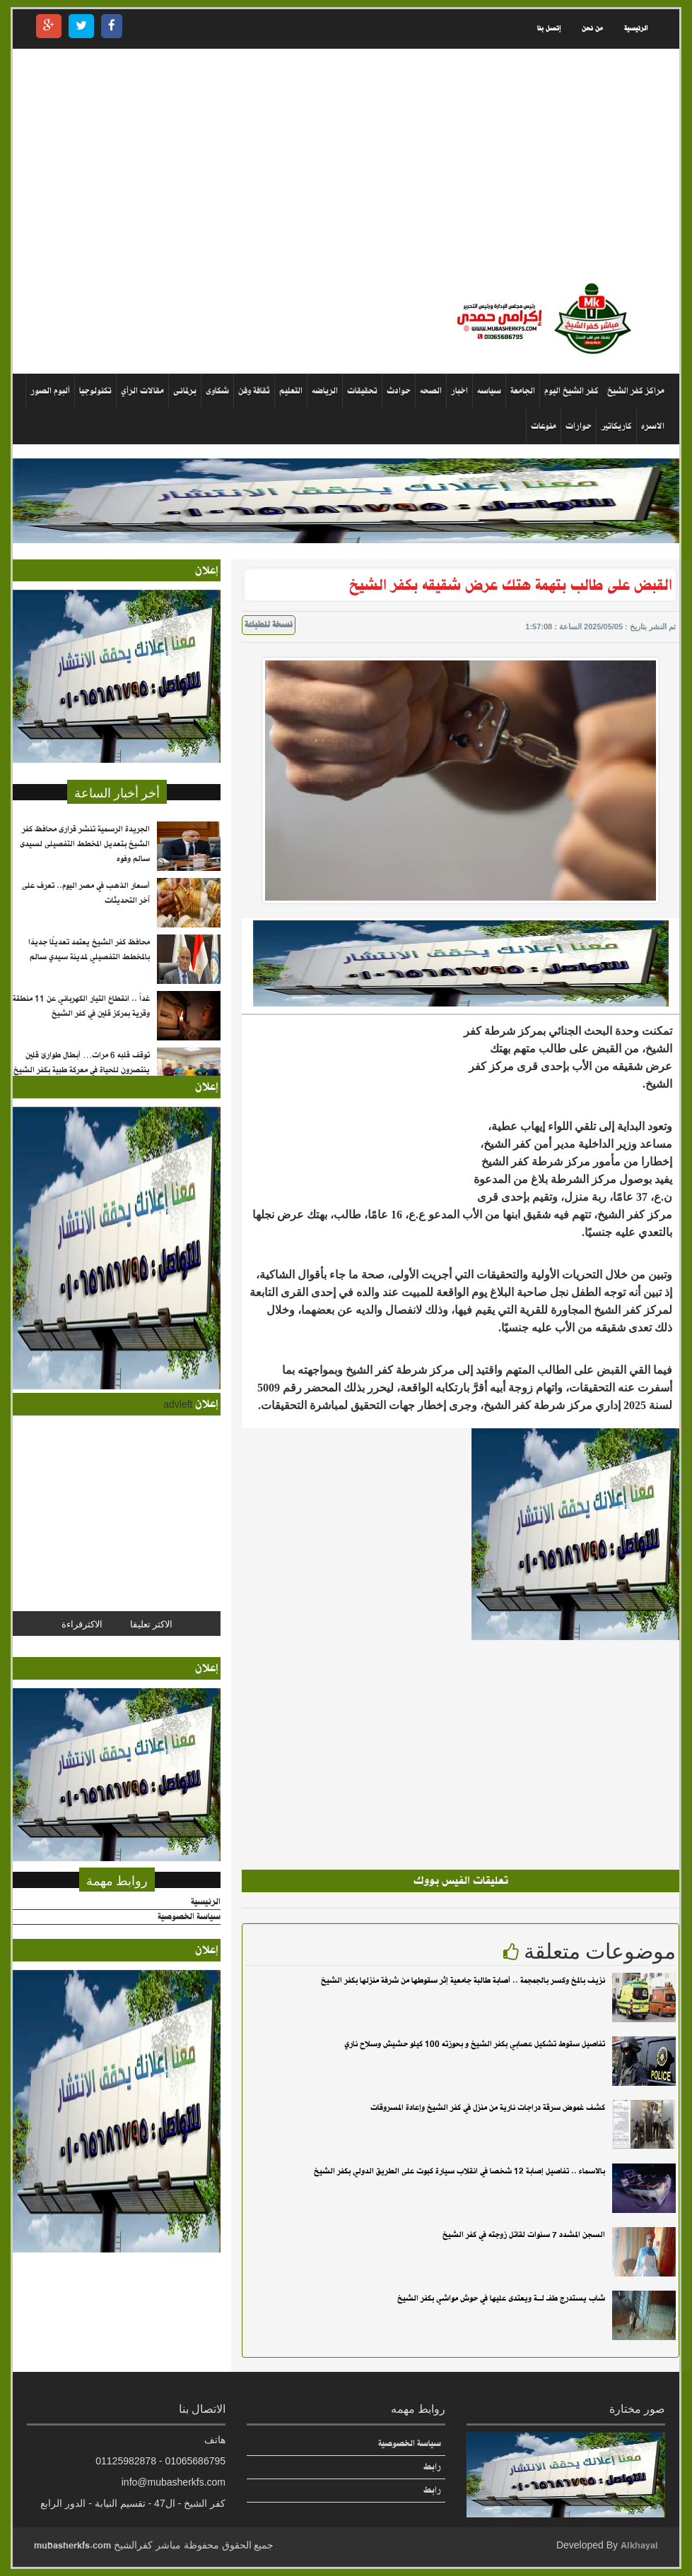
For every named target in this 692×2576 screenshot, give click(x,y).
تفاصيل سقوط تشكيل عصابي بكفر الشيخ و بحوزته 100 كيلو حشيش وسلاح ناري (474, 2044)
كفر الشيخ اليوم (571, 391)
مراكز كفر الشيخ (635, 391)
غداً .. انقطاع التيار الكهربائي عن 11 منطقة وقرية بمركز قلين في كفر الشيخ (81, 1006)
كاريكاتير (616, 426)
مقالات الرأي (142, 391)
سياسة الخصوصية (189, 1917)
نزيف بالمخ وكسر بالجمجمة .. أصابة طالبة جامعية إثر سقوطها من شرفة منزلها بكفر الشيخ (463, 1980)
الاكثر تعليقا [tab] (151, 1623)
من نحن (592, 28)
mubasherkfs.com (72, 2545)
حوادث (399, 391)
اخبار (459, 391)
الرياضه (325, 391)
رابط (432, 2467)
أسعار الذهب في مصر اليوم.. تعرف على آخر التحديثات (86, 893)
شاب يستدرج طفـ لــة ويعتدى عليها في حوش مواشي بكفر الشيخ (501, 2298)
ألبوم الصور (50, 391)
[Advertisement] (346, 165)
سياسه (489, 391)
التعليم (291, 391)
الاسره (652, 426)
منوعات (543, 426)
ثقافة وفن (254, 391)
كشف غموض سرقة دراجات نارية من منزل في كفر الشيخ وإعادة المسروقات (487, 2108)
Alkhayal (639, 2545)
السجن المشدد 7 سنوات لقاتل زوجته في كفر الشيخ (523, 2235)
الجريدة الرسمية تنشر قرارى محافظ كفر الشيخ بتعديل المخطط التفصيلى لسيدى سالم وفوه (85, 843)
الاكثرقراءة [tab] (81, 1623)
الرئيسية (635, 28)
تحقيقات (362, 391)
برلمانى (185, 391)
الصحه (431, 391)
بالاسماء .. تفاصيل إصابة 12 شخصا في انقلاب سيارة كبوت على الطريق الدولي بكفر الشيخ (459, 2171)
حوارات (578, 426)
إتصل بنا (549, 28)
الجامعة (522, 391)
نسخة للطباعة (269, 625)
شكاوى (217, 391)
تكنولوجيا (95, 391)
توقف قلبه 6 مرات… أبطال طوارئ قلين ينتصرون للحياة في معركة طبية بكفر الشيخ (81, 1062)
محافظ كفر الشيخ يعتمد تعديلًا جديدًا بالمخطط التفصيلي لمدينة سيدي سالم (89, 949)
